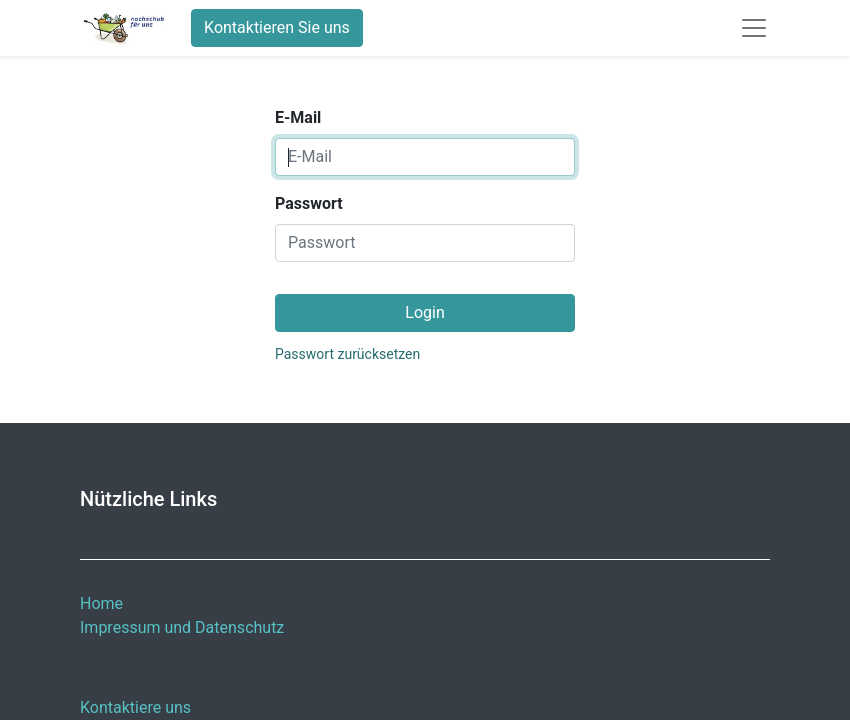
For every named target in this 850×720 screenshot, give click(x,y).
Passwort (309, 203)
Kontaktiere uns (135, 707)
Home (101, 603)
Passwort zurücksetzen (347, 354)
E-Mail (298, 117)
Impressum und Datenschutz (182, 627)
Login (424, 312)
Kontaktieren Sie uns (277, 27)
